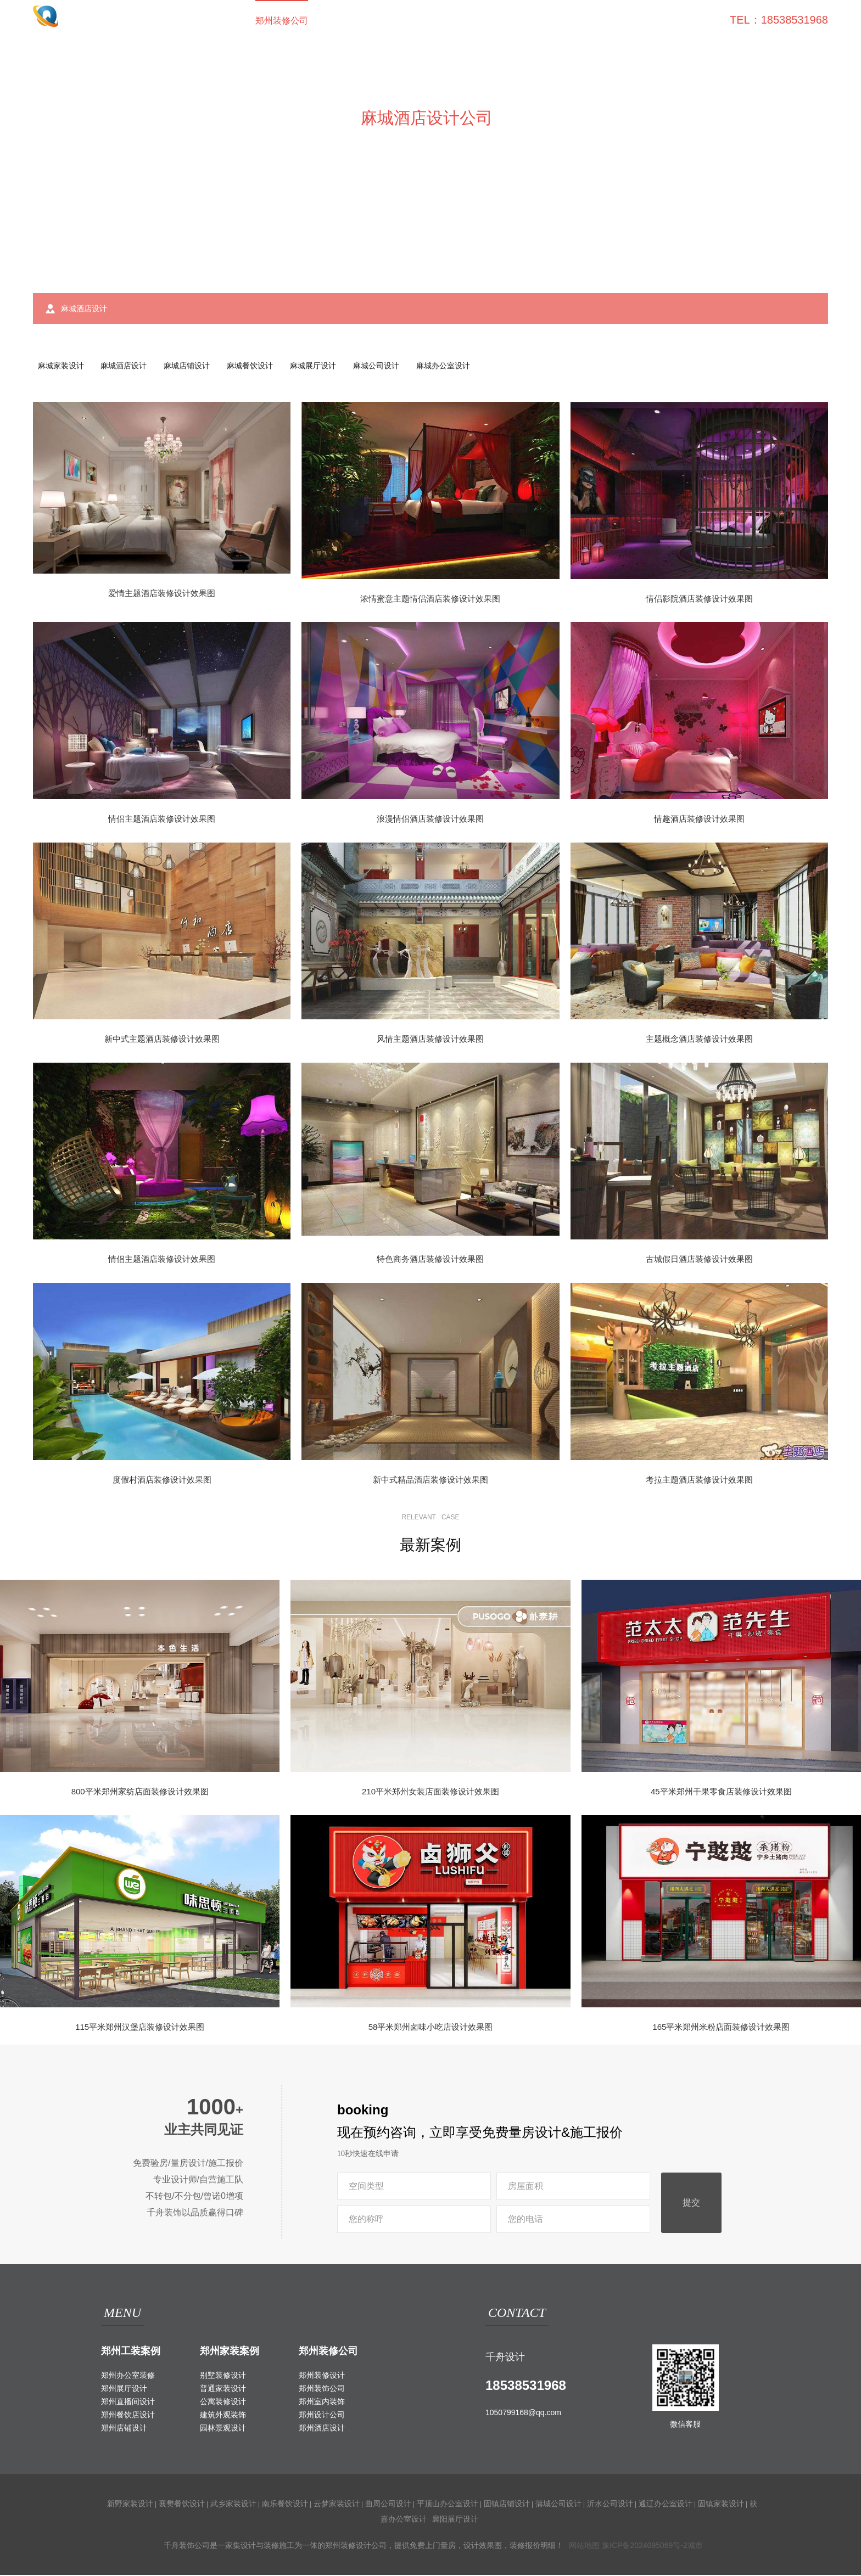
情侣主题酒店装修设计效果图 (161, 819)
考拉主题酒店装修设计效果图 (699, 1480)
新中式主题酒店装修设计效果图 (162, 1040)
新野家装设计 (130, 2504)
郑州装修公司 (281, 20)
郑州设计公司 (322, 2415)
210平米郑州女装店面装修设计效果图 (430, 1792)
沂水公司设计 (610, 2504)
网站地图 (584, 2546)
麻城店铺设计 (191, 366)
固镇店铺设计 (507, 2504)
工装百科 (518, 20)
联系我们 (690, 20)
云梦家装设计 (337, 2504)
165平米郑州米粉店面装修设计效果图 (721, 2028)
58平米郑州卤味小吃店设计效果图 (430, 2028)
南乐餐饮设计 (285, 2504)
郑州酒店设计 (322, 2429)
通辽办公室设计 (665, 2504)
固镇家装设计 (721, 2504)
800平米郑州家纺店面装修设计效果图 (140, 1792)
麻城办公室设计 (453, 366)
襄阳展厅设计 (455, 2520)
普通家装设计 (223, 2389)
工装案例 (347, 20)
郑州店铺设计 (124, 2429)
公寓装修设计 (223, 2402)
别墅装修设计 (223, 2376)
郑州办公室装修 (128, 2376)
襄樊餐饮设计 (182, 2504)
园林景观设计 (223, 2429)
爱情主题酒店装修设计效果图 (161, 594)
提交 (691, 2203)
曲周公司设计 (388, 2504)
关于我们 (633, 20)
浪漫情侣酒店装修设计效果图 (430, 819)
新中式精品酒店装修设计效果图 (430, 1480)
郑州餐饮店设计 (128, 2415)
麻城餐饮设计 (256, 366)
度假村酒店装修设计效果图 (162, 1480)
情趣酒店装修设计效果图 (699, 819)
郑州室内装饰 (322, 2402)
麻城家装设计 (61, 366)
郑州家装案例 (229, 2352)
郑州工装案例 (130, 2352)
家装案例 (404, 20)
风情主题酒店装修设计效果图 (430, 1040)
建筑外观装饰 (223, 2415)
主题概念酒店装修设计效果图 (699, 1040)
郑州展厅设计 (124, 2389)
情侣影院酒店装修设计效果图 (699, 599)
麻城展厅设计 (321, 366)
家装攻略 (576, 20)
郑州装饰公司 (322, 2389)
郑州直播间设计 (128, 2402)
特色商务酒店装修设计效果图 (430, 1260)
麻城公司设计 (385, 366)
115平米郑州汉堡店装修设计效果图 (139, 2028)
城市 (695, 2546)
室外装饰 (461, 20)
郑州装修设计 (322, 2376)
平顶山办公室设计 (447, 2504)
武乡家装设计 (233, 2504)
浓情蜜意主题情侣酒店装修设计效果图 (430, 599)
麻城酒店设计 (126, 366)
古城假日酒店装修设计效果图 (699, 1260)
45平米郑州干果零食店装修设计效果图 (721, 1792)
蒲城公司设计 (558, 2504)
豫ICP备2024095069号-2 (644, 2546)
